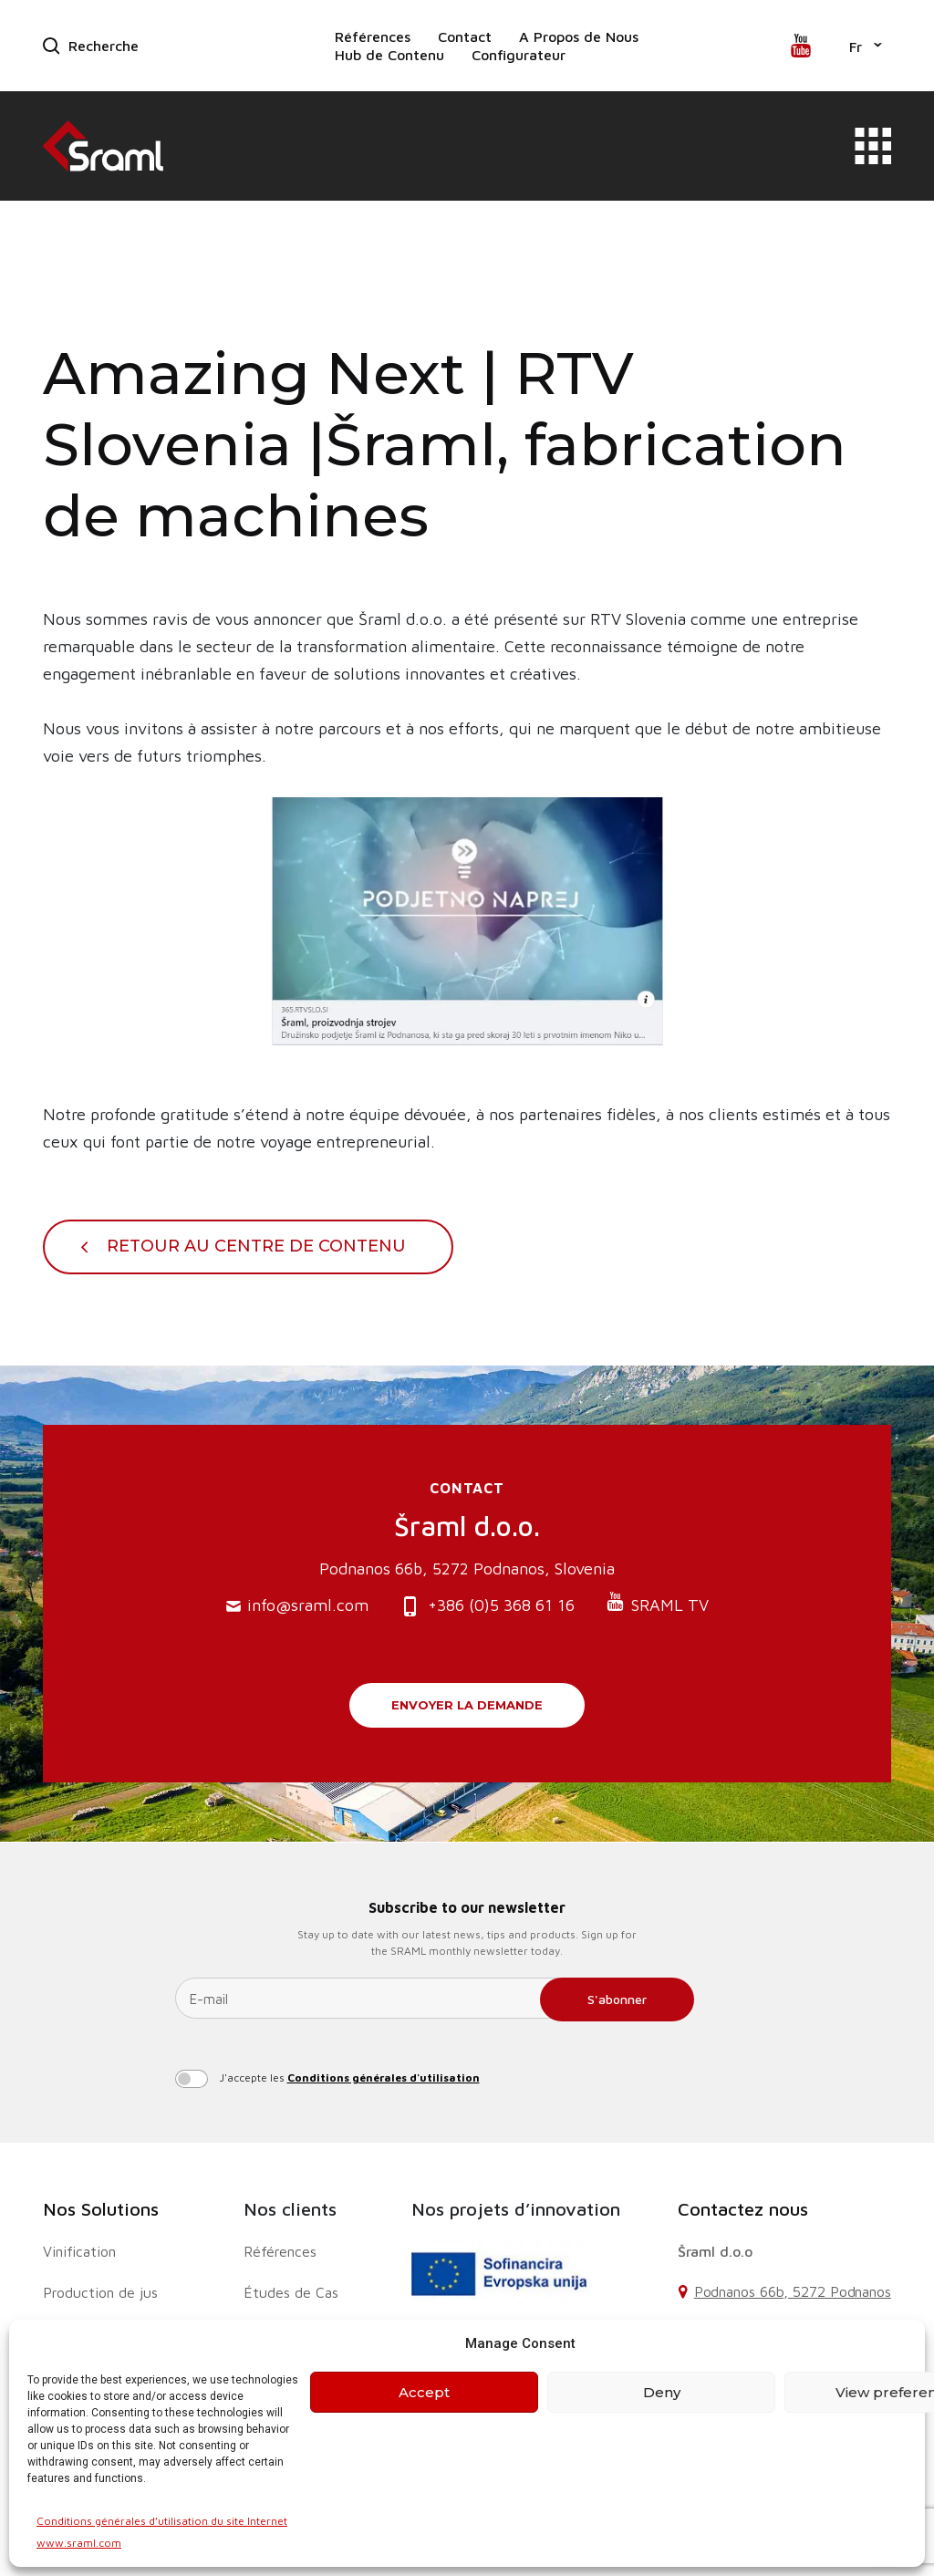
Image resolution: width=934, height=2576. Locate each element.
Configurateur (519, 55)
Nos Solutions (101, 2208)
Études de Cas (291, 2292)
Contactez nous (743, 2208)
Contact (465, 36)
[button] (865, 45)
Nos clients (290, 2208)
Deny (661, 2392)
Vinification (79, 2251)
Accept (424, 2392)
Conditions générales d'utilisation (383, 2077)
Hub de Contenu (389, 55)
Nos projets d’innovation (515, 2208)
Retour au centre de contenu (256, 1246)
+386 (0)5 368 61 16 (487, 1606)
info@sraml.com (297, 1605)
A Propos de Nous (578, 36)
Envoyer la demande (467, 1705)
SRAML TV (657, 1603)
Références (372, 36)
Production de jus (100, 2292)
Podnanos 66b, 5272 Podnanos (792, 2291)
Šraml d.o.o (715, 2251)
